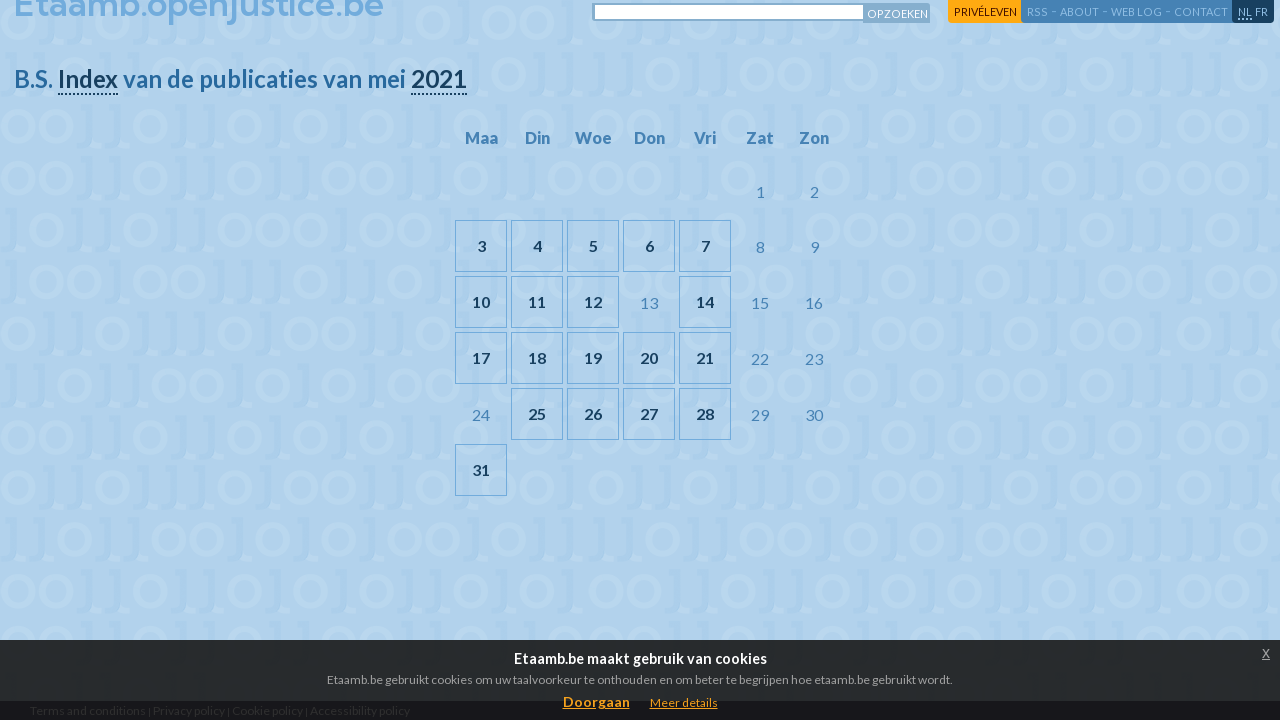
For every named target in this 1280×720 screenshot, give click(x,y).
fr (1261, 11)
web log (1136, 11)
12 (593, 301)
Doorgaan (596, 701)
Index (88, 78)
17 (481, 357)
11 (537, 301)
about (1079, 11)
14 (705, 301)
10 (481, 301)
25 (537, 413)
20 (649, 357)
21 (705, 357)
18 (537, 357)
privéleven (985, 11)
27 (649, 413)
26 (593, 413)
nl (1245, 11)
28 (705, 413)
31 (481, 469)
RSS (1037, 11)
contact (1201, 11)
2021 (439, 78)
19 (593, 357)
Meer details (684, 702)
